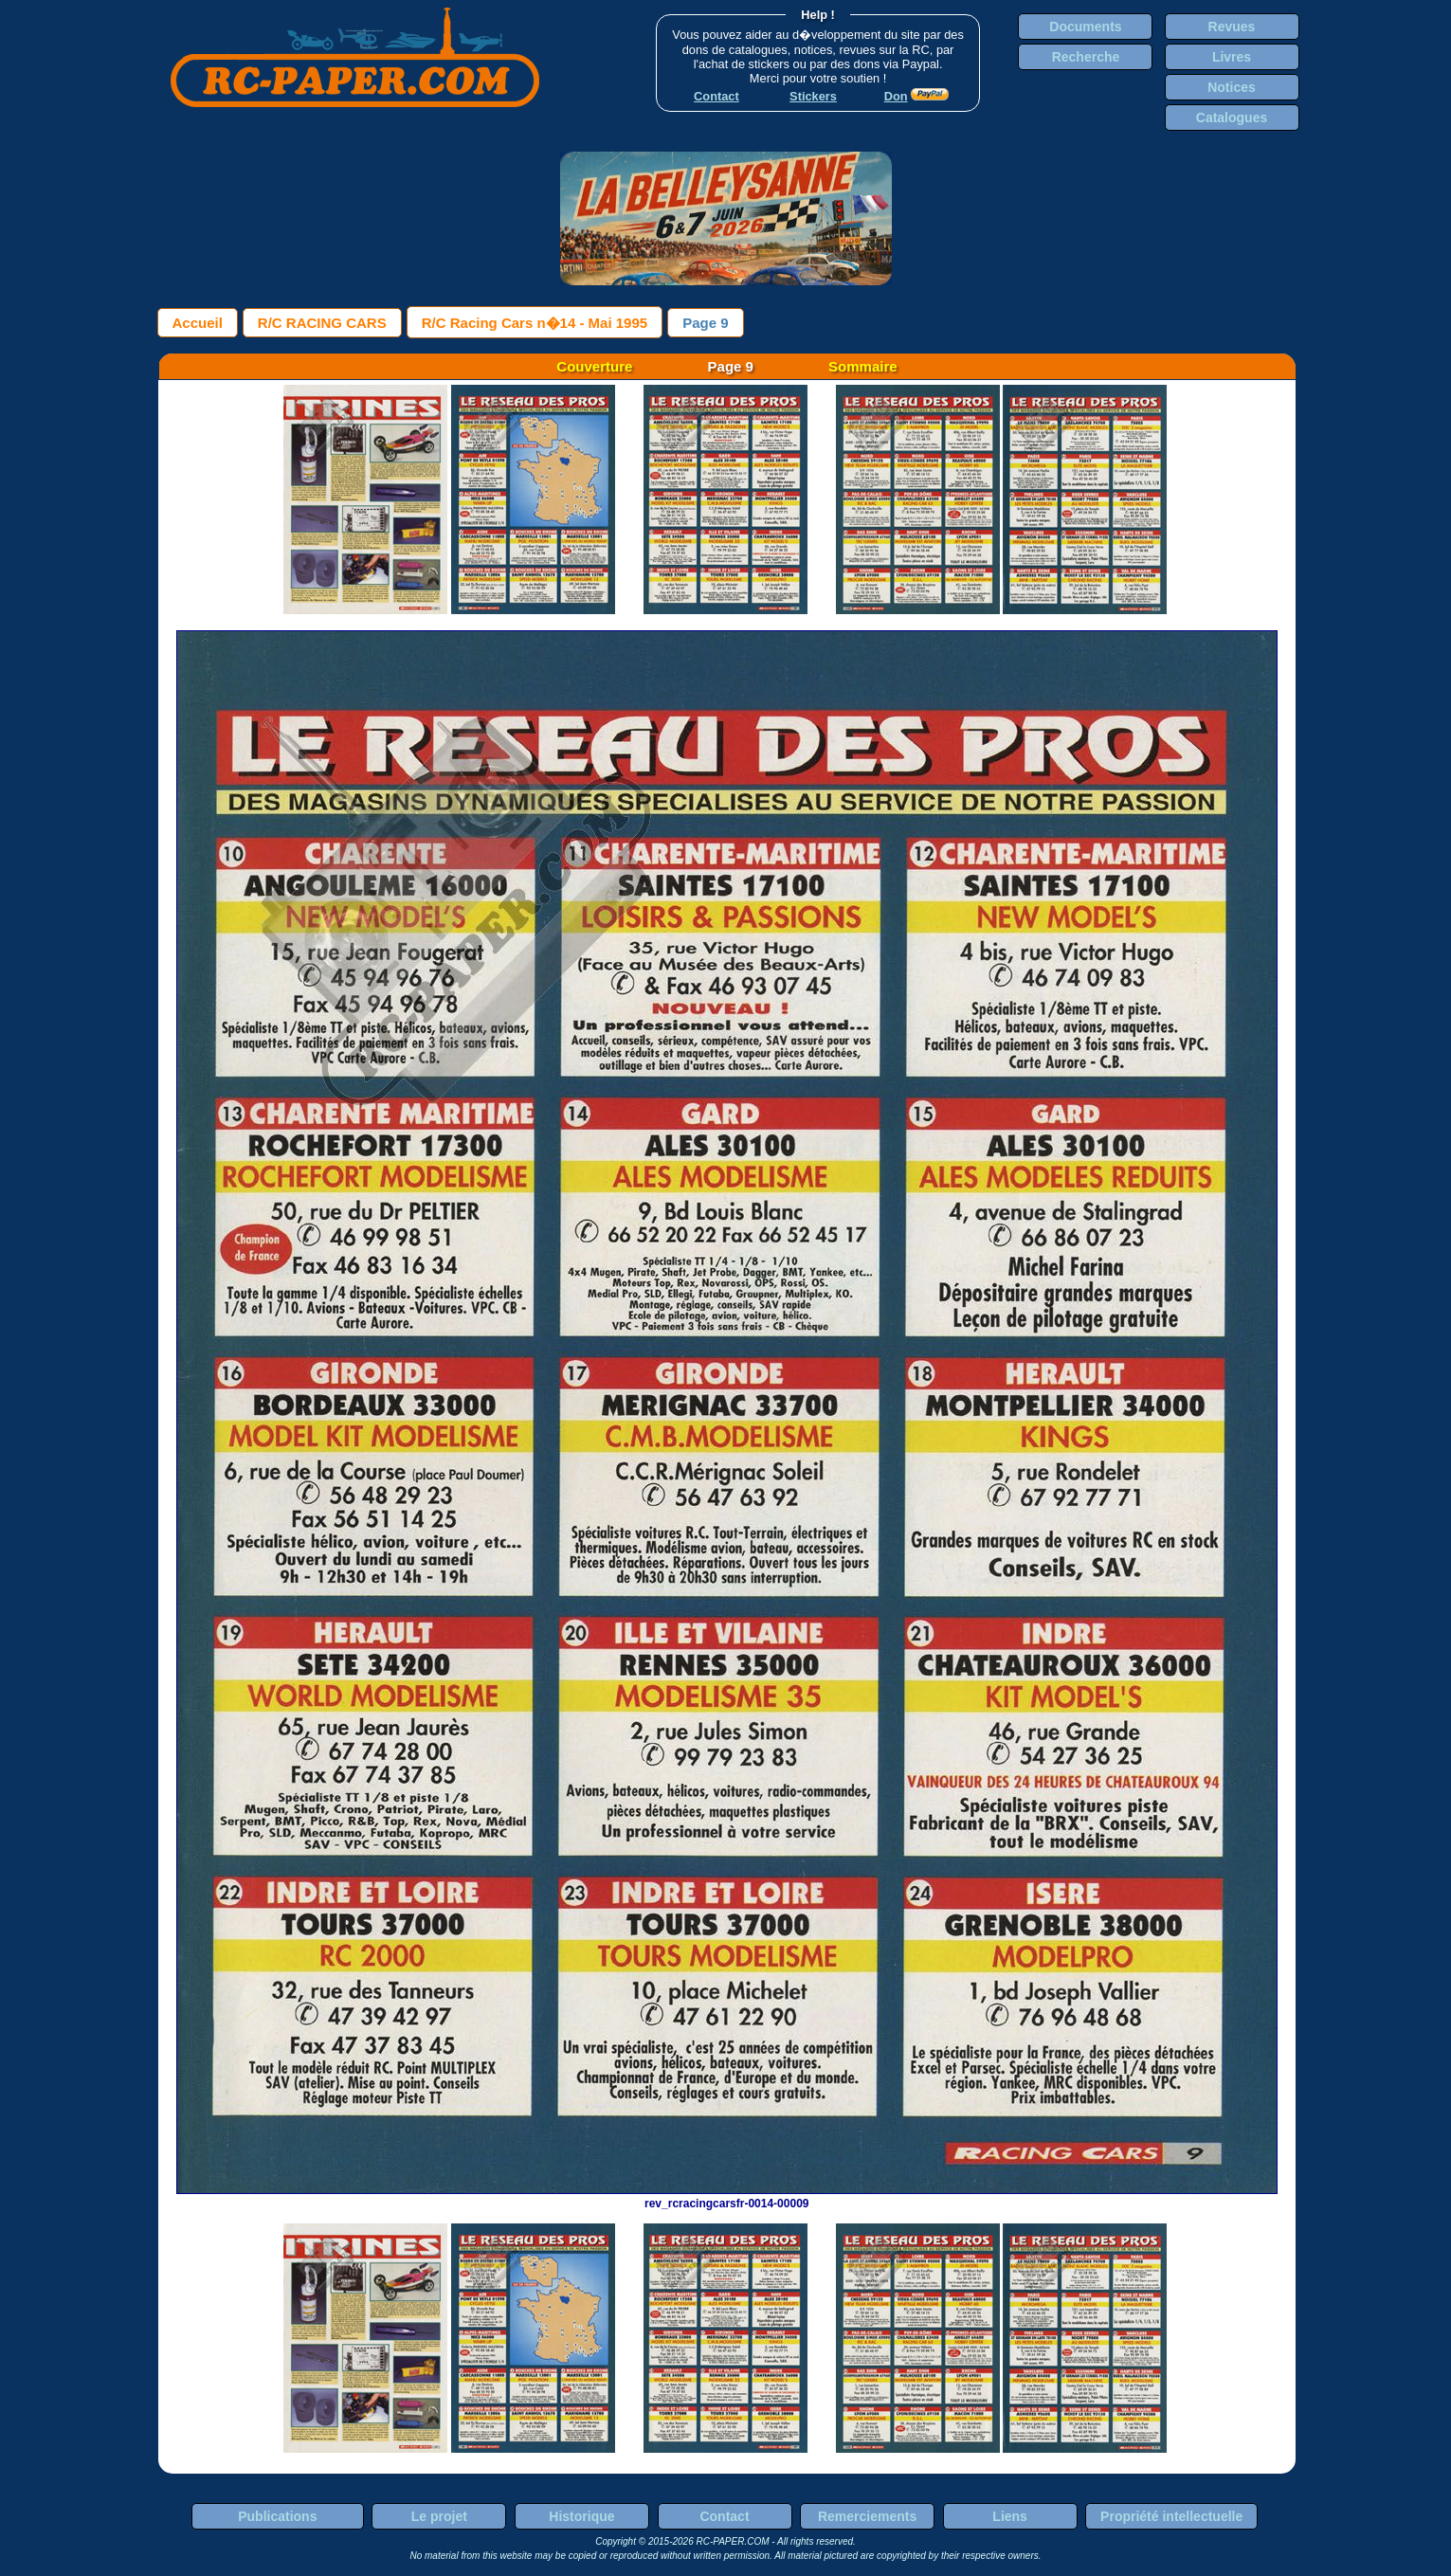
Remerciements (867, 2516)
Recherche (1086, 56)
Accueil (197, 323)
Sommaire (863, 366)
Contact (724, 2516)
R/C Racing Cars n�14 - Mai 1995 (534, 323)
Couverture (594, 366)
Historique (581, 2516)
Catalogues (1231, 117)
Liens (1009, 2516)
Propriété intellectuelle (1171, 2516)
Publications (277, 2516)
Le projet (439, 2516)
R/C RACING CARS (322, 323)
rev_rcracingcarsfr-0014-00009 (727, 2197)
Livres (1231, 56)
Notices (1231, 87)
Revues (1232, 26)
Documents (1085, 26)
